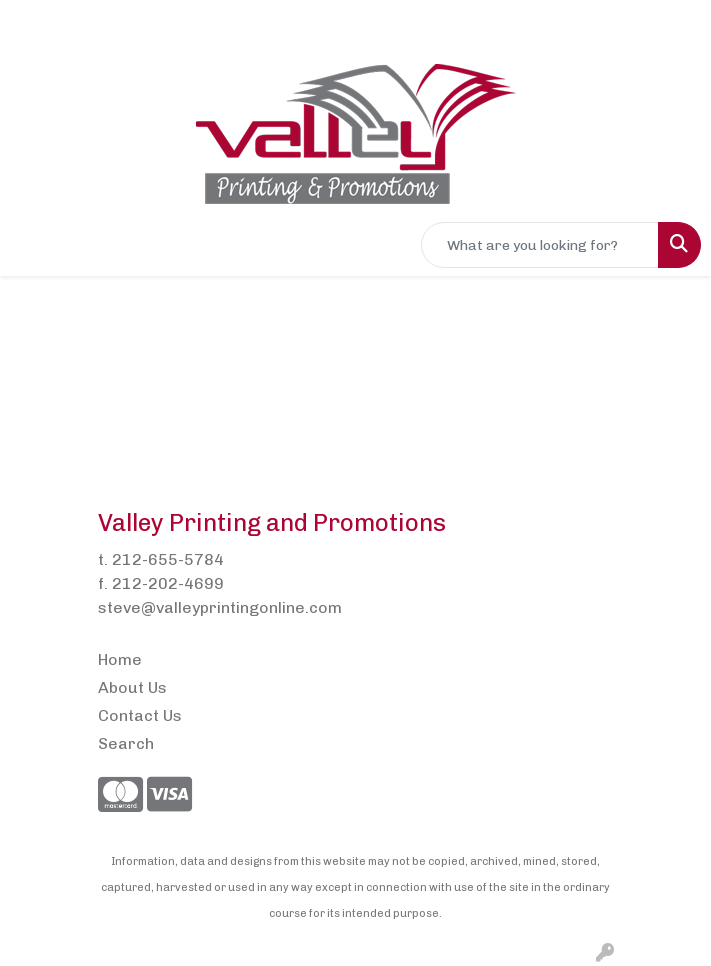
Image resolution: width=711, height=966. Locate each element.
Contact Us (140, 715)
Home (120, 659)
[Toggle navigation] (31, 245)
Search (126, 743)
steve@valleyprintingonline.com (220, 607)
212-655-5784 (168, 559)
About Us (132, 687)
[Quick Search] (540, 245)
